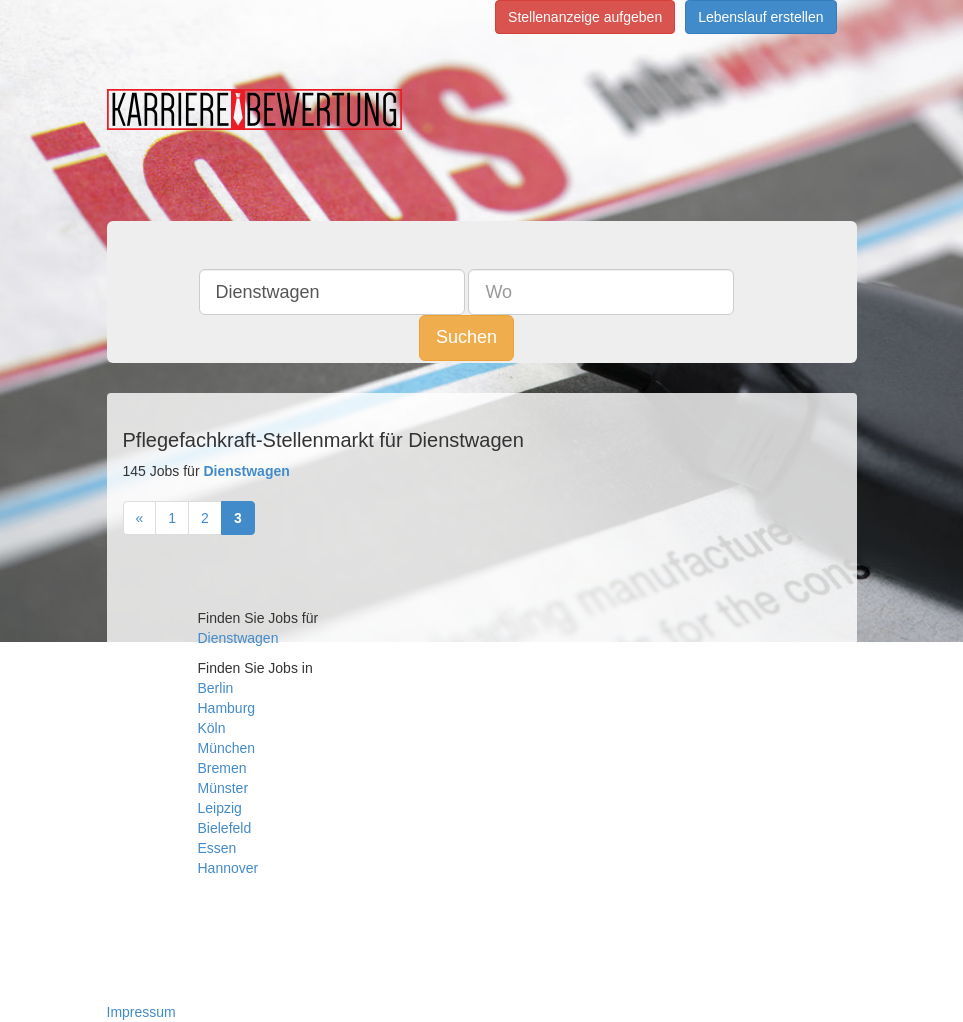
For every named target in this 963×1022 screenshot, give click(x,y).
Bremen (222, 768)
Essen (217, 848)
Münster (223, 788)
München (227, 748)
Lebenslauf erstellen (760, 17)
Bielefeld (225, 828)
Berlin (216, 688)
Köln (212, 728)
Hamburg (227, 708)
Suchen (466, 337)
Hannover (228, 868)
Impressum (141, 1012)
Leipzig (220, 808)
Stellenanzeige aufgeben (585, 17)
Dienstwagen (238, 638)
